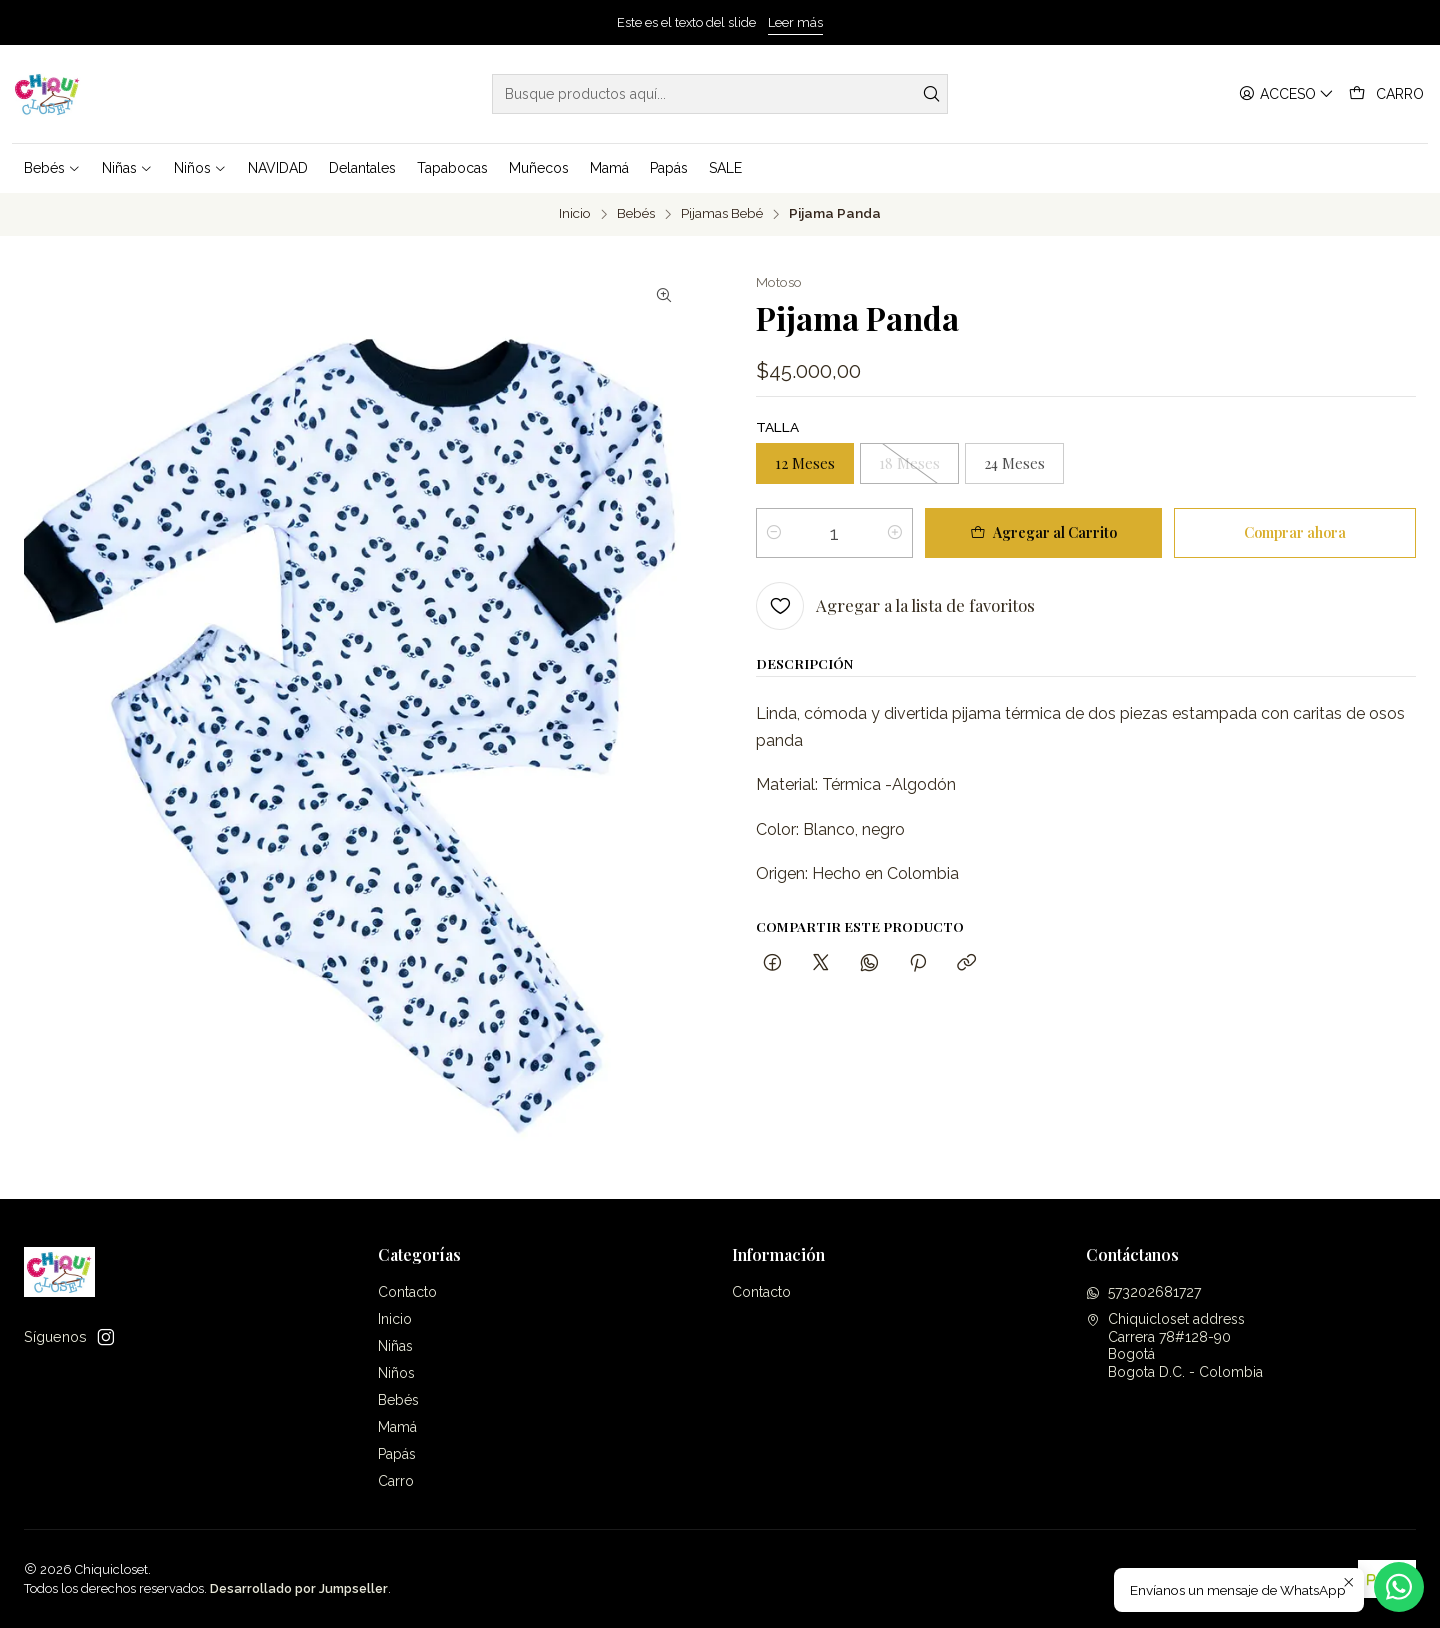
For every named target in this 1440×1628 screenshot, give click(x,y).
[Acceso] (1286, 94)
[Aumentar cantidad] (895, 533)
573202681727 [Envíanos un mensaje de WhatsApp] (1143, 1292)
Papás (397, 1454)
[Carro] (1386, 94)
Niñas (395, 1346)
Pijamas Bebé (722, 214)
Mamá (397, 1427)
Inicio (575, 214)
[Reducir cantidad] (774, 533)
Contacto (407, 1292)
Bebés (636, 214)
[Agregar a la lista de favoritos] (895, 606)
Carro (396, 1481)
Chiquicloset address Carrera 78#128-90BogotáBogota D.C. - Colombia (1174, 1345)
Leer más (795, 22)
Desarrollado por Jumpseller (299, 1588)
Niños (396, 1373)
